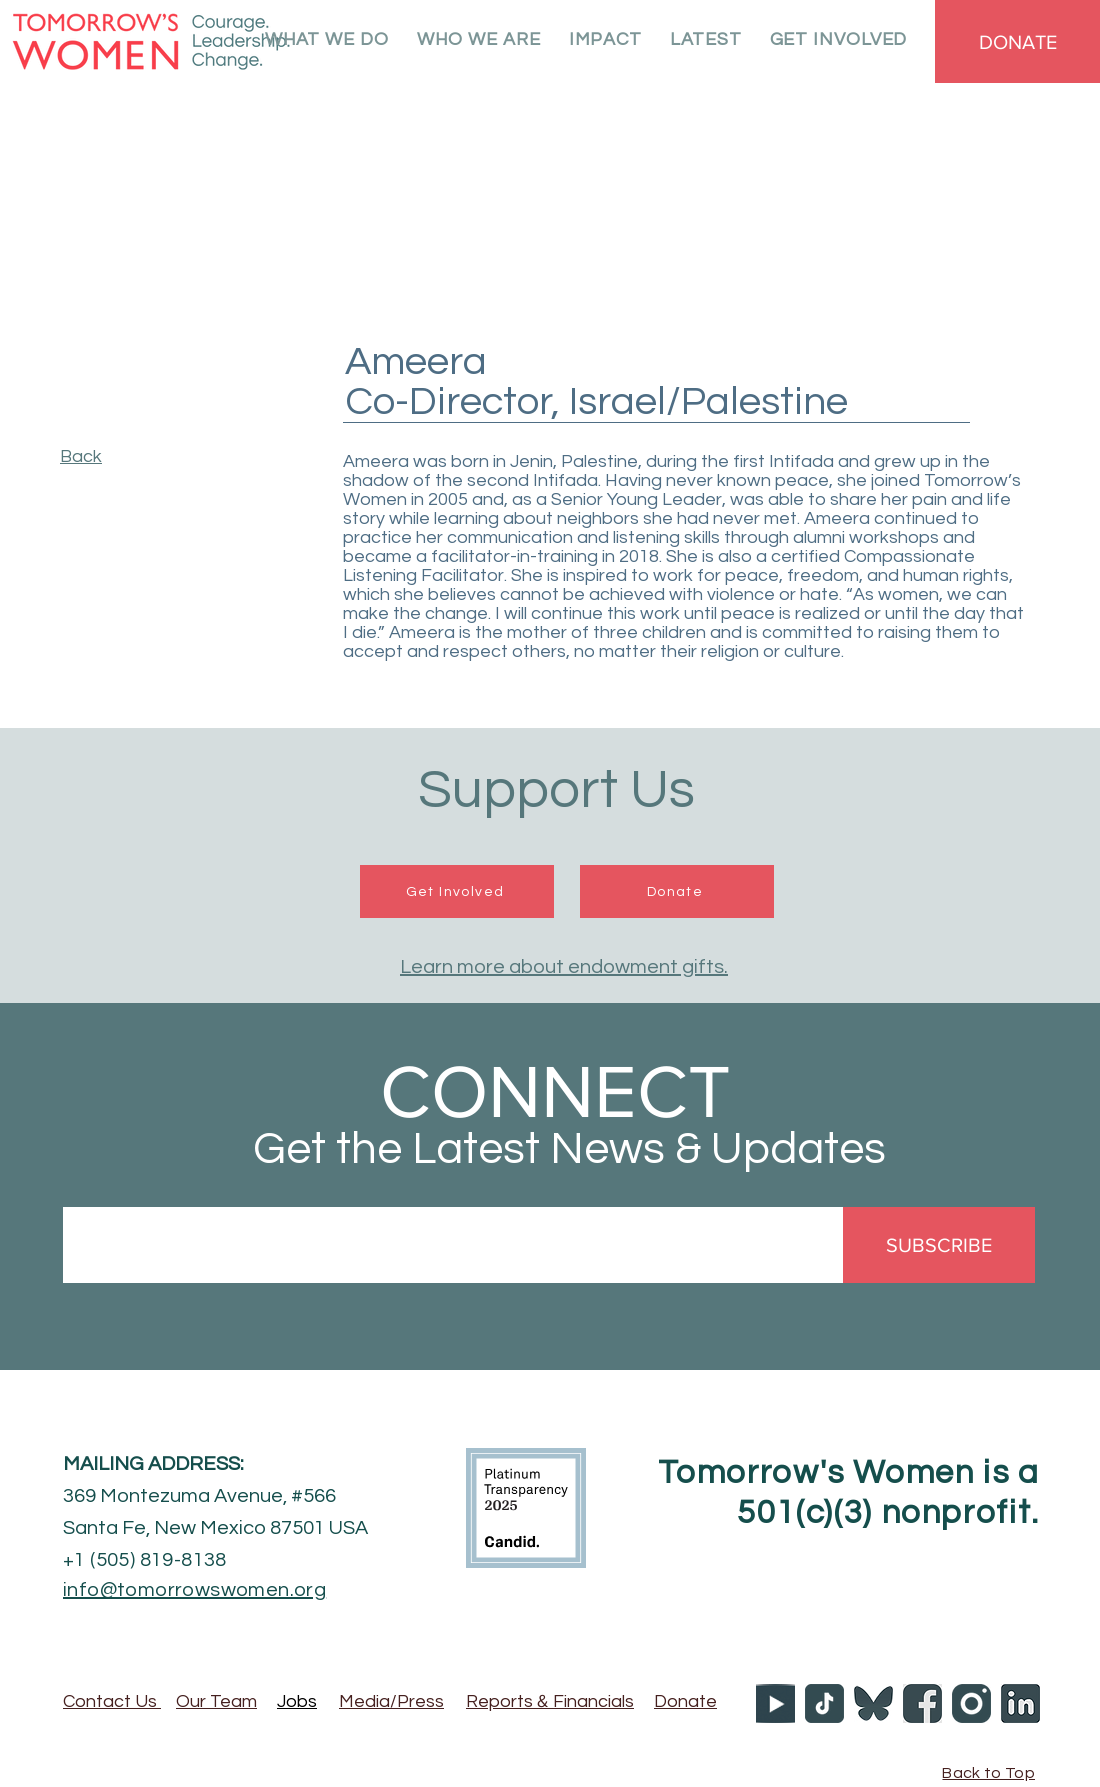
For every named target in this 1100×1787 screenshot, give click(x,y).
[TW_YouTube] (971, 1703)
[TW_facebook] (922, 1703)
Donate (685, 1701)
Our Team (216, 1701)
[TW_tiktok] (824, 1703)
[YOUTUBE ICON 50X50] (775, 1703)
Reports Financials (550, 1701)
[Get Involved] (457, 891)
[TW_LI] (1020, 1703)
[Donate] (677, 891)
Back (81, 456)
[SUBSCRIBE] (939, 1245)
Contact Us (112, 1701)
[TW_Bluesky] (873, 1703)
